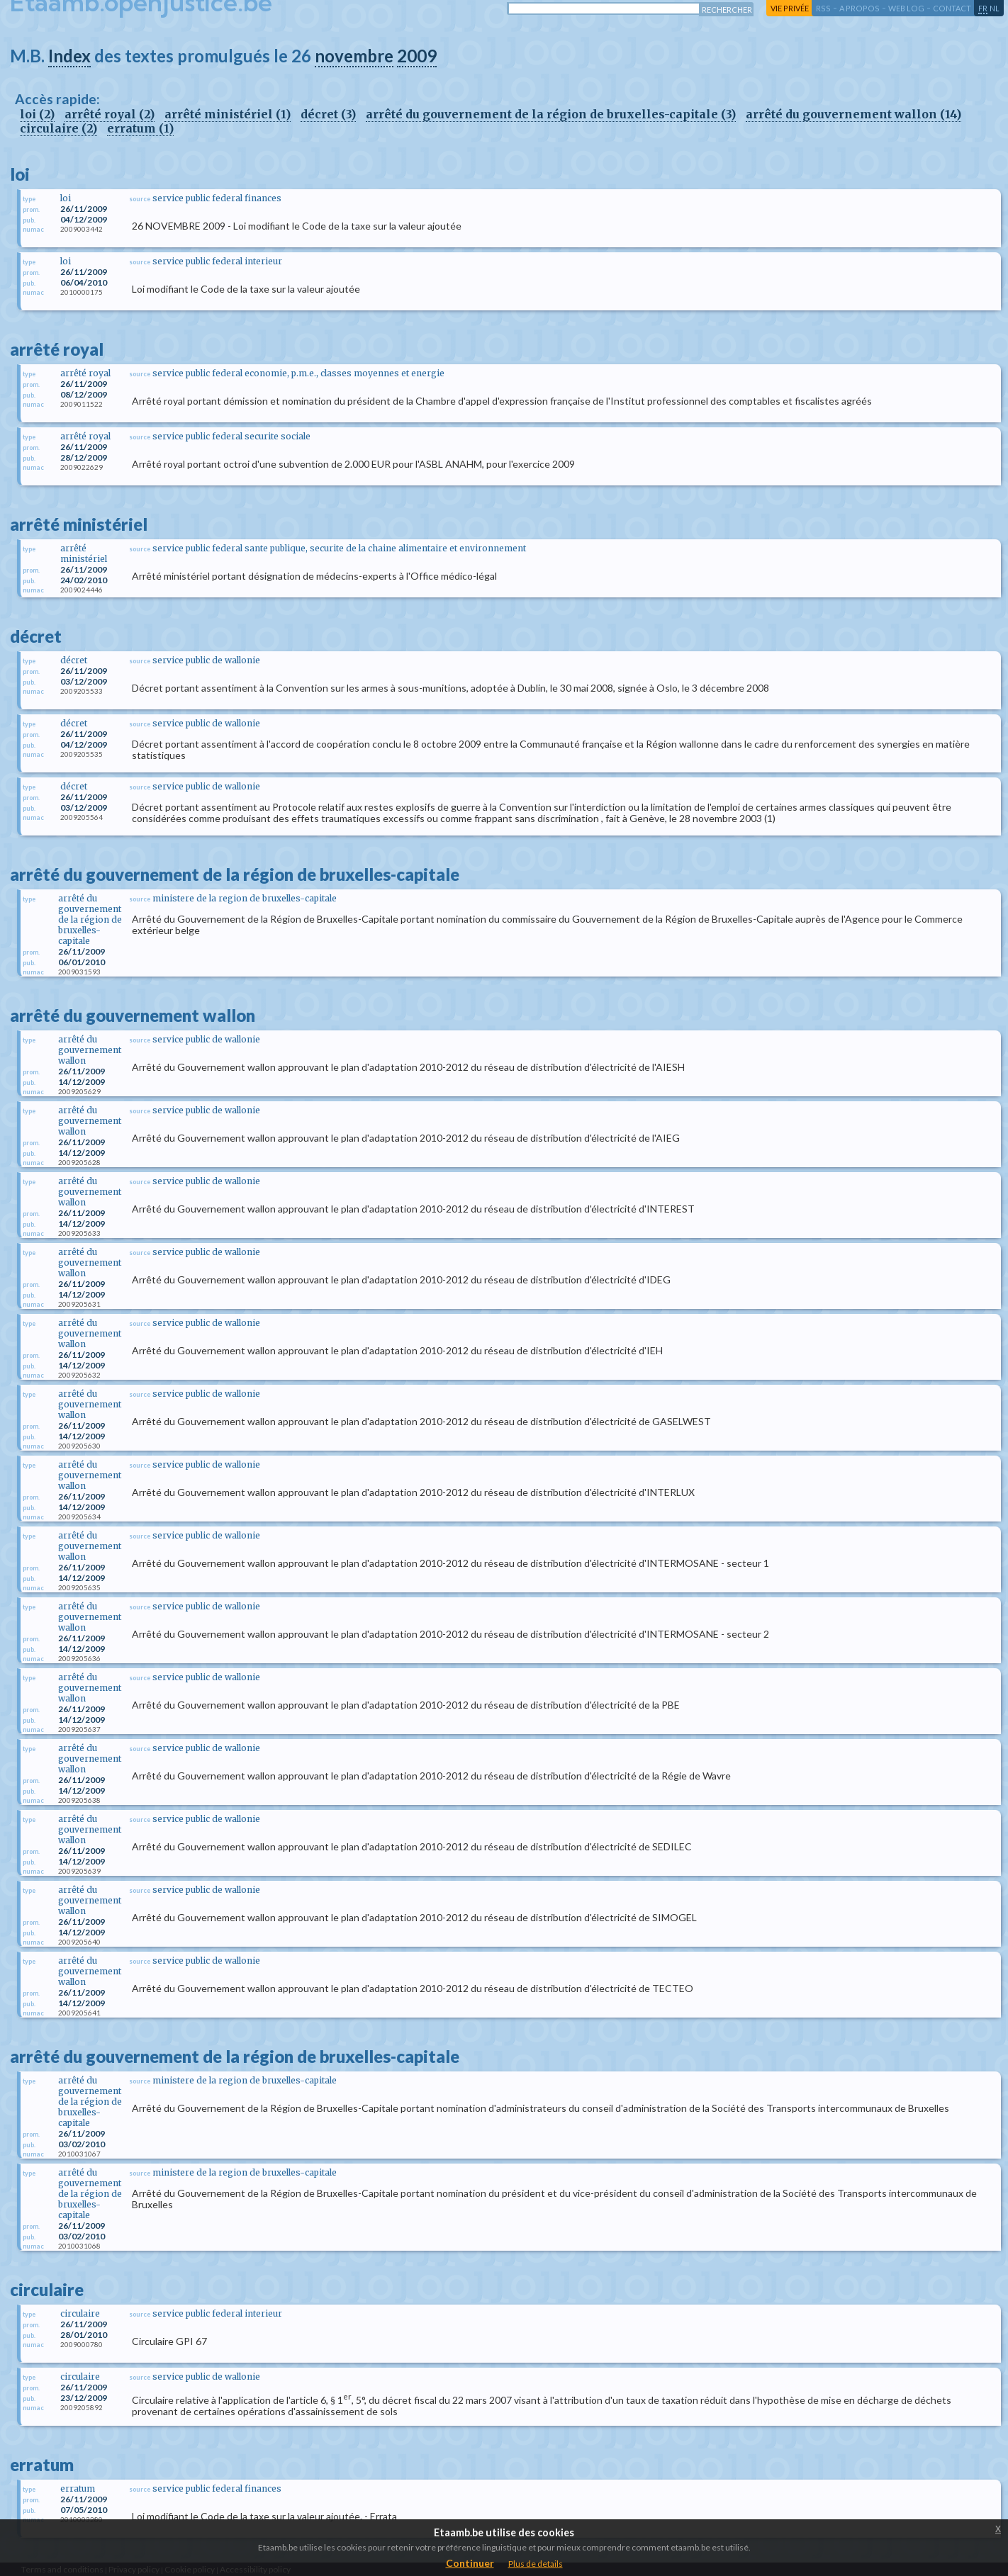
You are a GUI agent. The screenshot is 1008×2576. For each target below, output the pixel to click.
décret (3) (328, 114)
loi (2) (37, 114)
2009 (417, 55)
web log (906, 8)
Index (69, 55)
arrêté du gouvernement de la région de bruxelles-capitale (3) (551, 114)
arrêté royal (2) (110, 114)
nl (994, 8)
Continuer (470, 2563)
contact (952, 8)
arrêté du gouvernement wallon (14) (853, 114)
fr (982, 8)
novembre (354, 55)
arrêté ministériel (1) (227, 114)
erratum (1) (140, 128)
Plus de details (535, 2563)
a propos (859, 8)
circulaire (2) (58, 128)
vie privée (790, 8)
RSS (823, 8)
